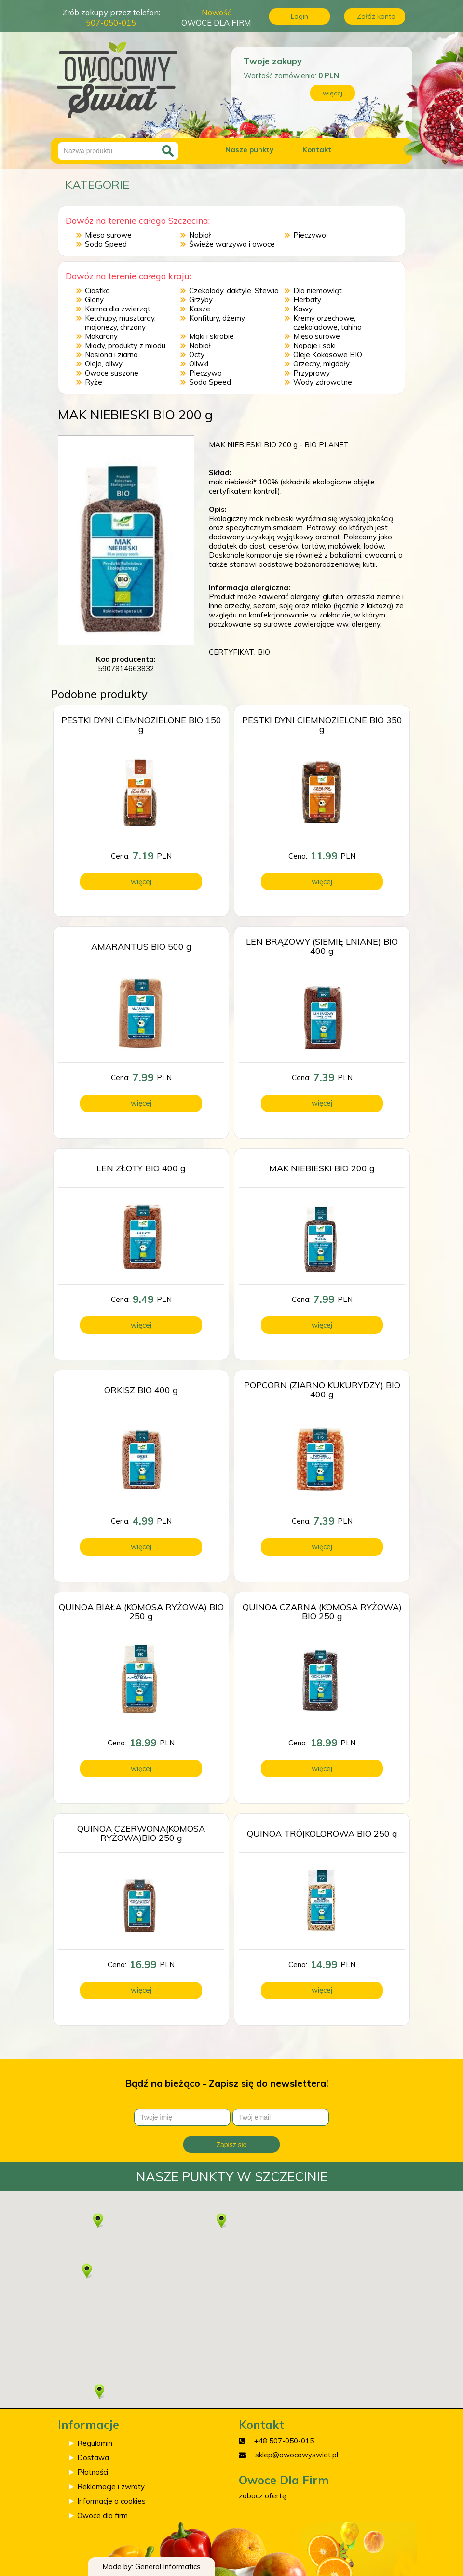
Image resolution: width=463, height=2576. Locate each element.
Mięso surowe (108, 235)
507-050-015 (111, 22)
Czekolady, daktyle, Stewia (234, 290)
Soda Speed (106, 244)
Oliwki (198, 363)
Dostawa (93, 2457)
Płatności (92, 2472)
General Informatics (168, 2566)
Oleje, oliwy (104, 363)
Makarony (101, 336)
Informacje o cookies (111, 2501)
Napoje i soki (314, 345)
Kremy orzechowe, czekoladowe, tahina (327, 322)
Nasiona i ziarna (111, 354)
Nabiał (200, 235)
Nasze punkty (249, 149)
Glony (94, 299)
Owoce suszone (111, 372)
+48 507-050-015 (284, 2440)
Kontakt (316, 149)
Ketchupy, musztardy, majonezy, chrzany (120, 322)
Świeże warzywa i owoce (232, 244)
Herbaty (307, 299)
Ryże (93, 382)
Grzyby (201, 299)
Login (299, 16)
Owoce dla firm (102, 2515)
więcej (332, 93)
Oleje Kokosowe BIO (327, 354)
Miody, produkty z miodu (125, 345)
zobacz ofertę (262, 2495)
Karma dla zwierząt (117, 308)
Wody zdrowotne (322, 382)
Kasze (199, 308)
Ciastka (97, 290)
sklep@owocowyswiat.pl (296, 2454)
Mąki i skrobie (211, 336)
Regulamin (94, 2443)
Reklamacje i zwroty (111, 2486)
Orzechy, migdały (321, 363)
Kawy (303, 308)
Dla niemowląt (317, 290)
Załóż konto (376, 16)
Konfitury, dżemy (217, 317)
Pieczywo (309, 235)
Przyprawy (311, 372)
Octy (196, 354)
